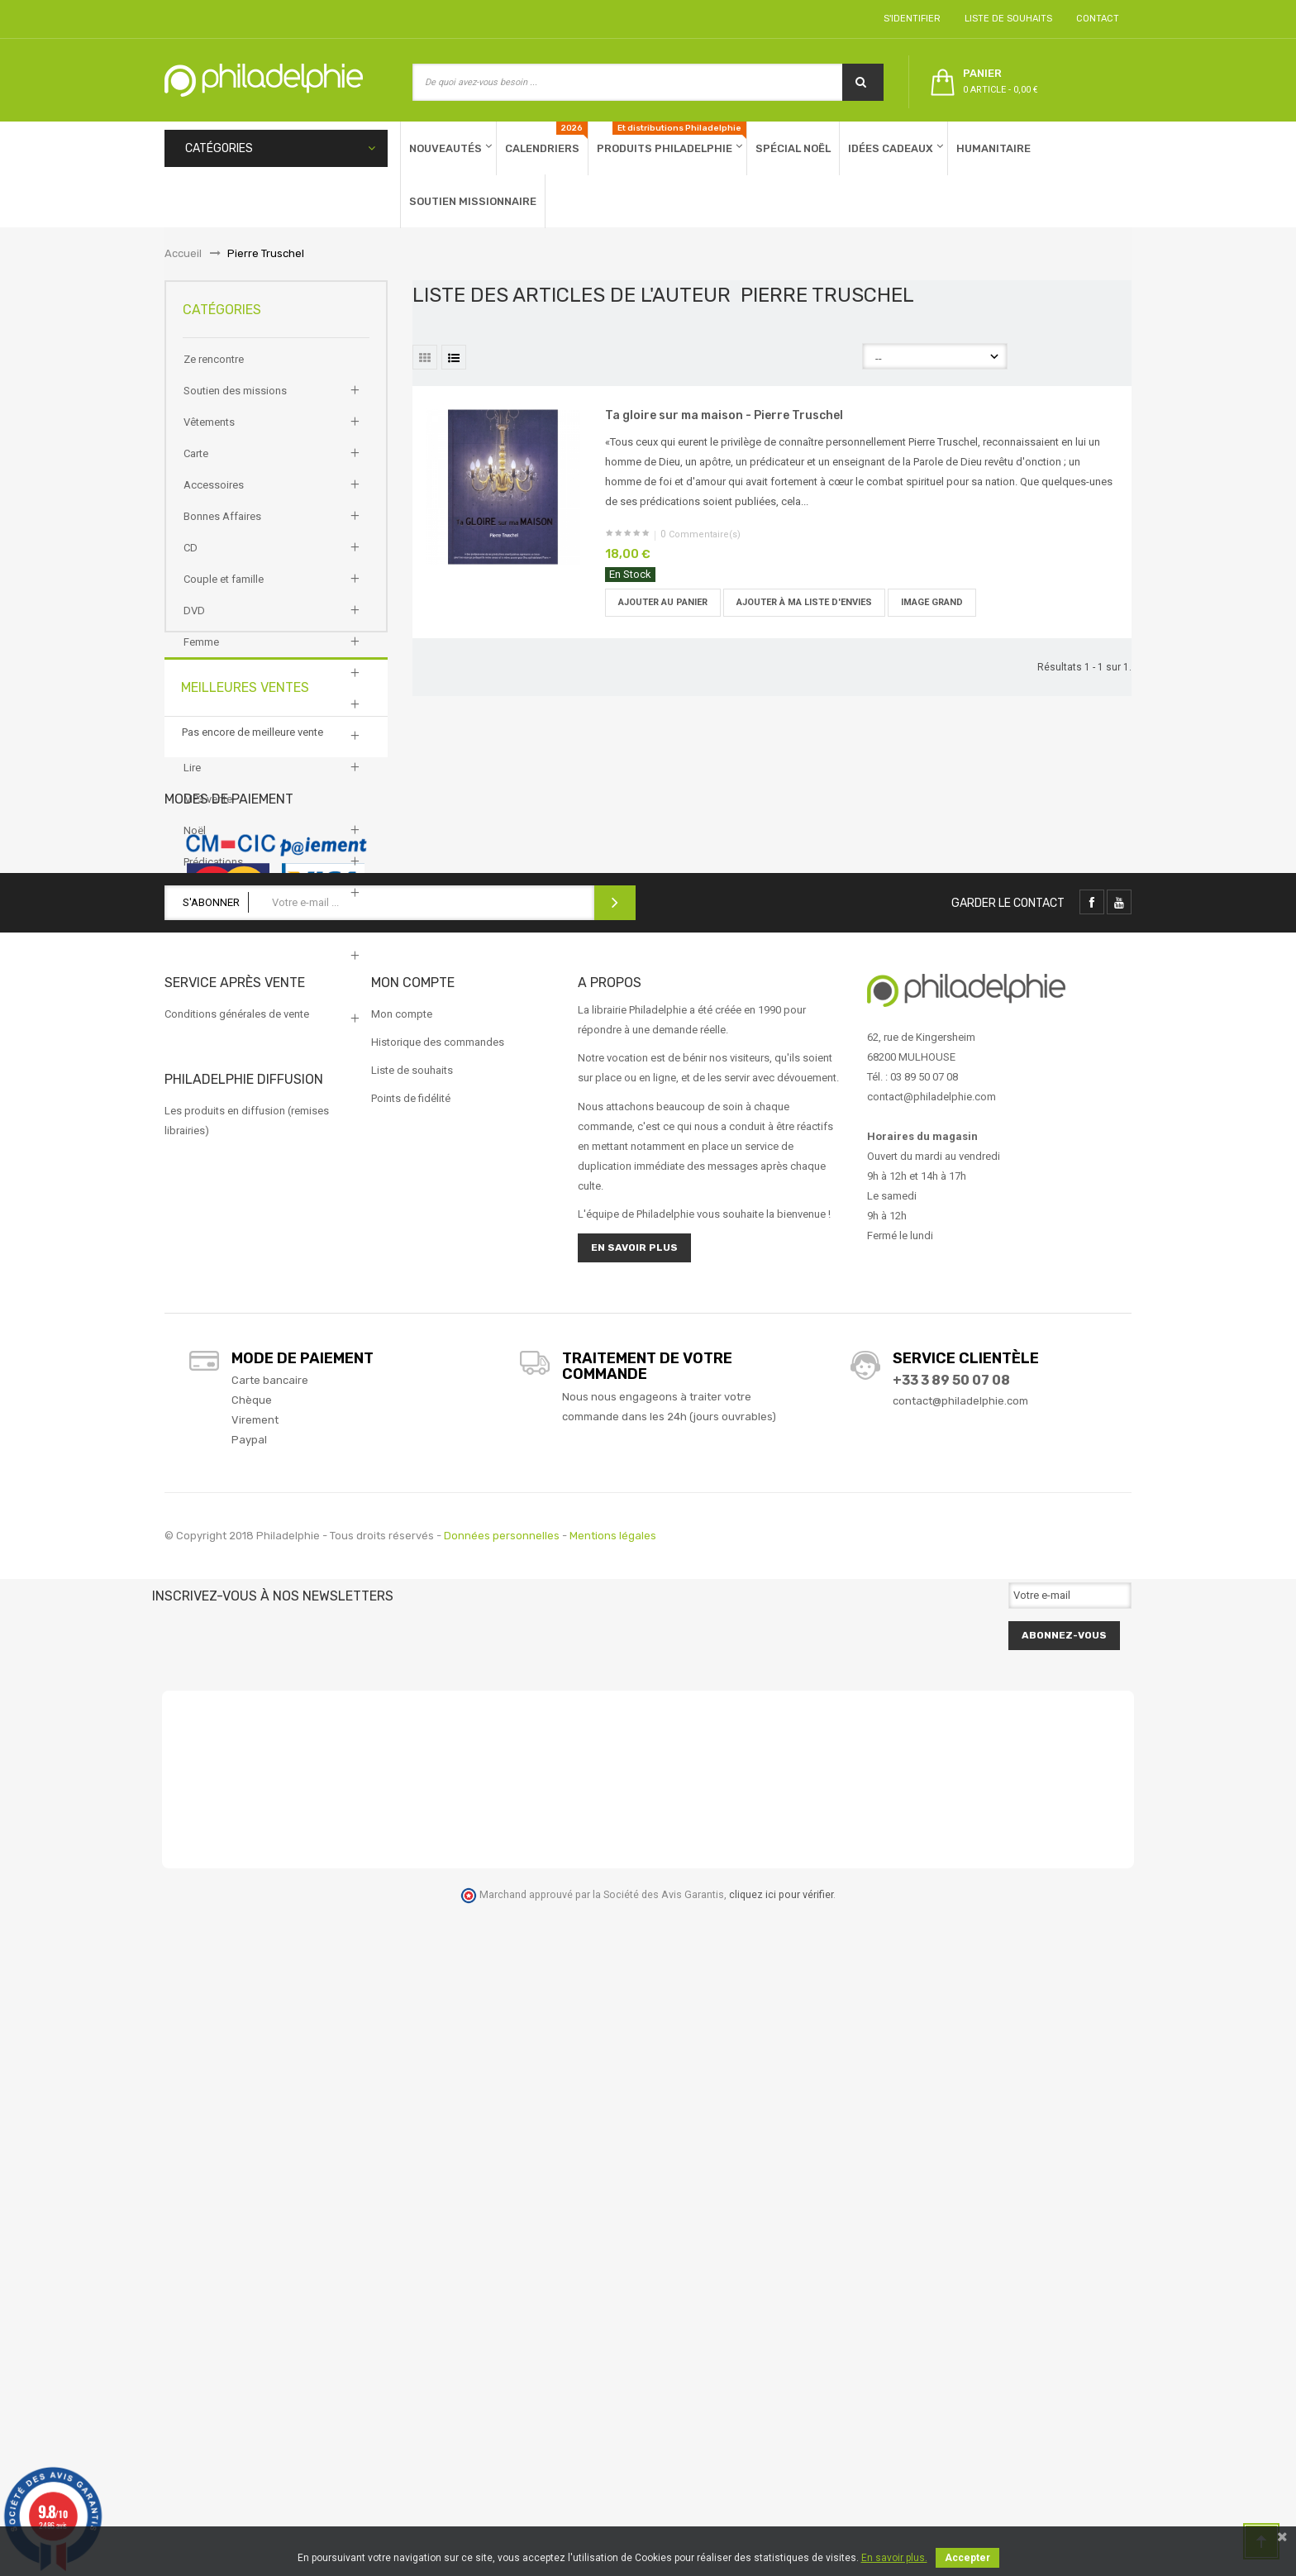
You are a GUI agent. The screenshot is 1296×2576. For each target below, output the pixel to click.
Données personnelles (502, 2203)
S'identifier (910, 18)
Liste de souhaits (1006, 18)
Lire (192, 779)
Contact (1095, 18)
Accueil (183, 253)
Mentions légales (612, 2203)
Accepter (967, 2558)
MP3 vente (207, 810)
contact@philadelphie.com (960, 2068)
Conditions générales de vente (236, 1681)
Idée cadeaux (215, 716)
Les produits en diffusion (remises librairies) (246, 1788)
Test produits (214, 936)
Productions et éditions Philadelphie (269, 905)
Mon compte (401, 1681)
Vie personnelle (220, 1030)
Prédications (213, 873)
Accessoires (213, 496)
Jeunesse (206, 748)
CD (190, 559)
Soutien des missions (235, 402)
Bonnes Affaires (222, 528)
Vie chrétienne (216, 999)
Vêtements (209, 433)
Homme (202, 685)
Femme (201, 653)
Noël (194, 842)
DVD (194, 622)
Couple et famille (223, 590)
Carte (195, 465)
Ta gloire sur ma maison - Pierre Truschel (724, 415)
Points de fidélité (410, 1765)
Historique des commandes (437, 1709)
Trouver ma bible (223, 967)
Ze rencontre (213, 371)
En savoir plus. (894, 2558)
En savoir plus (634, 1914)
